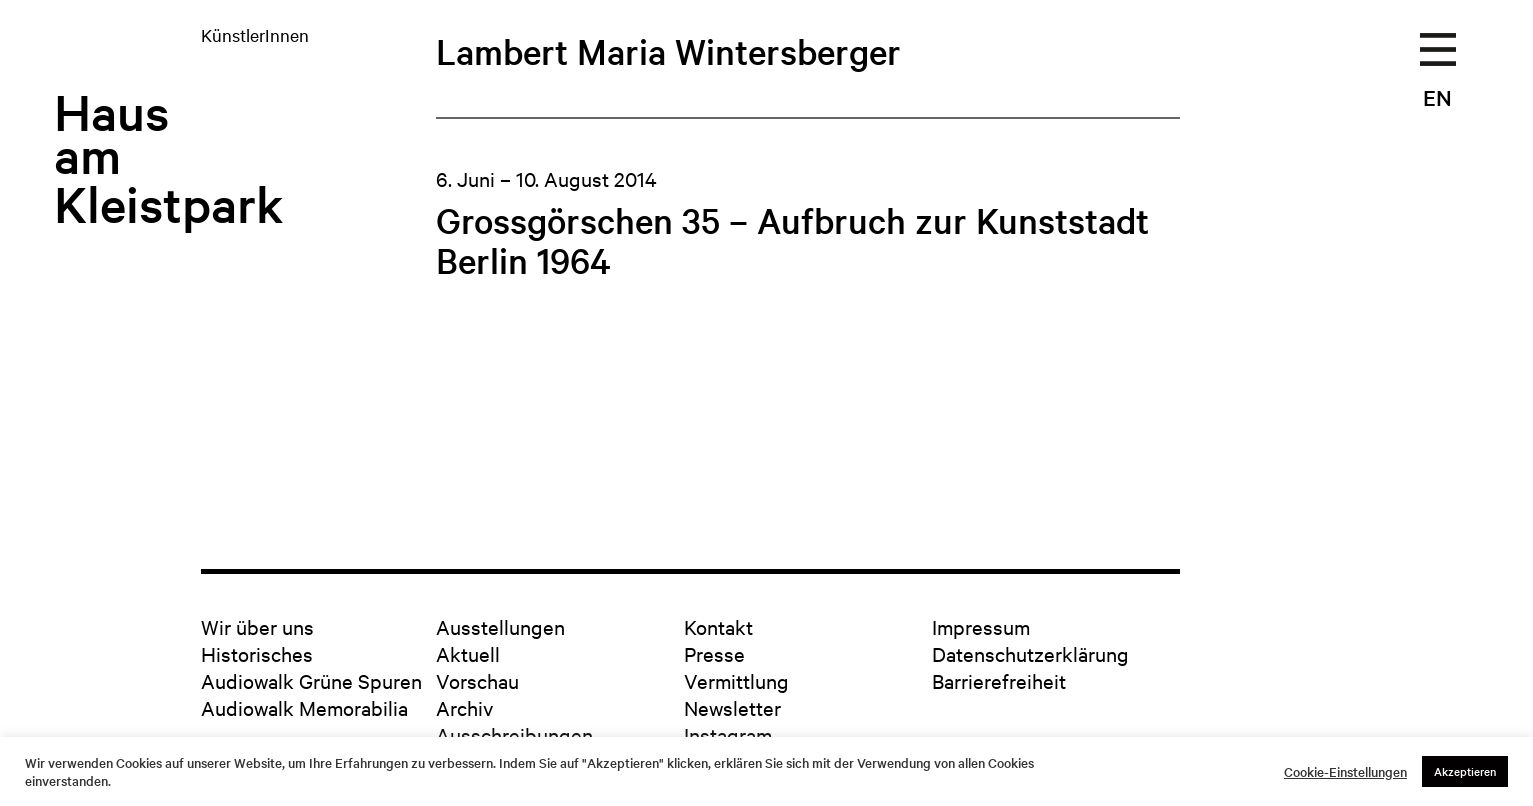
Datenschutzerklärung (1030, 653)
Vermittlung (736, 680)
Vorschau (477, 680)
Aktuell (468, 653)
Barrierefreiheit (999, 680)
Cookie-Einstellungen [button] (1345, 772)
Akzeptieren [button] (1465, 771)
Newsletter (732, 707)
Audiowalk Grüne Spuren (311, 680)
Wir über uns (257, 626)
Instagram (728, 734)
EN (1437, 97)
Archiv (464, 707)
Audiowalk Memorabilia (304, 707)
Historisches (257, 653)
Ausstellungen (500, 626)
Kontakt (718, 626)
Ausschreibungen (514, 734)
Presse (714, 653)
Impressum (981, 626)
